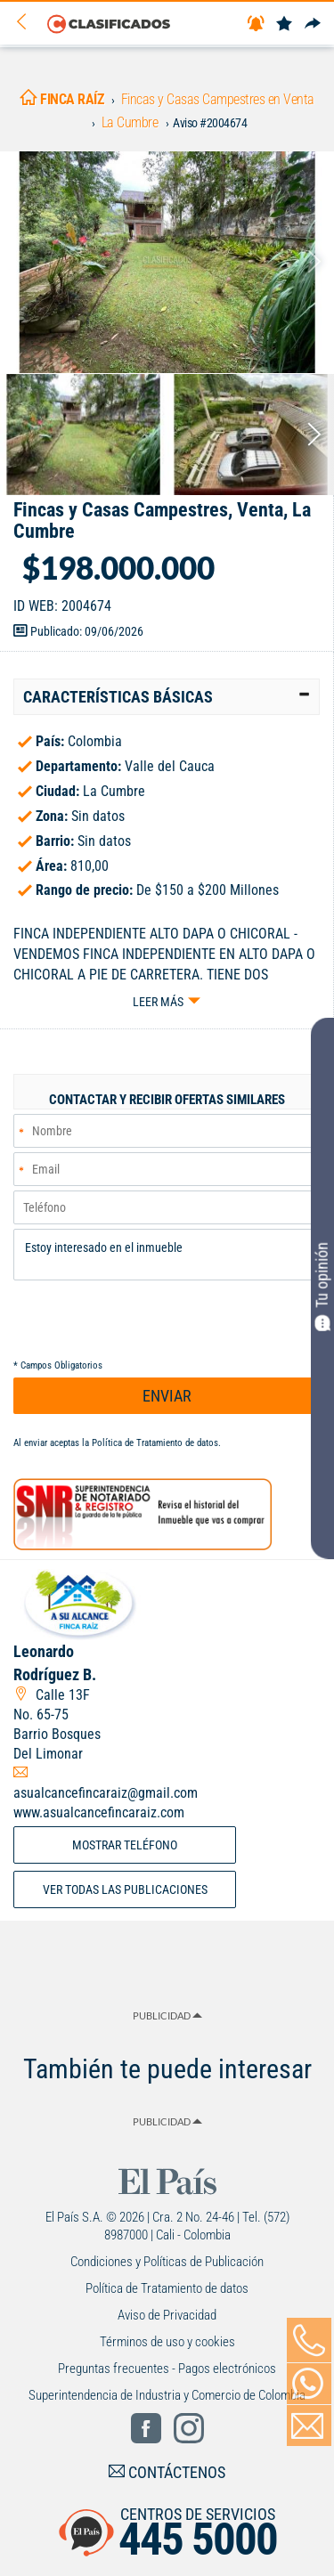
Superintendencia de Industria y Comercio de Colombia (167, 2395)
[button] (166, 697)
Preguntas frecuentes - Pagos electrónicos (167, 2369)
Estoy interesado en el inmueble (167, 1254)
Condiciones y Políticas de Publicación (167, 2262)
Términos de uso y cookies (167, 2342)
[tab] (166, 697)
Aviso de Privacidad (167, 2315)
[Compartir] (312, 24)
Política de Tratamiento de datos (155, 1443)
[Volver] (27, 22)
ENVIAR (167, 1395)
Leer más (158, 1002)
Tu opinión (322, 1286)
